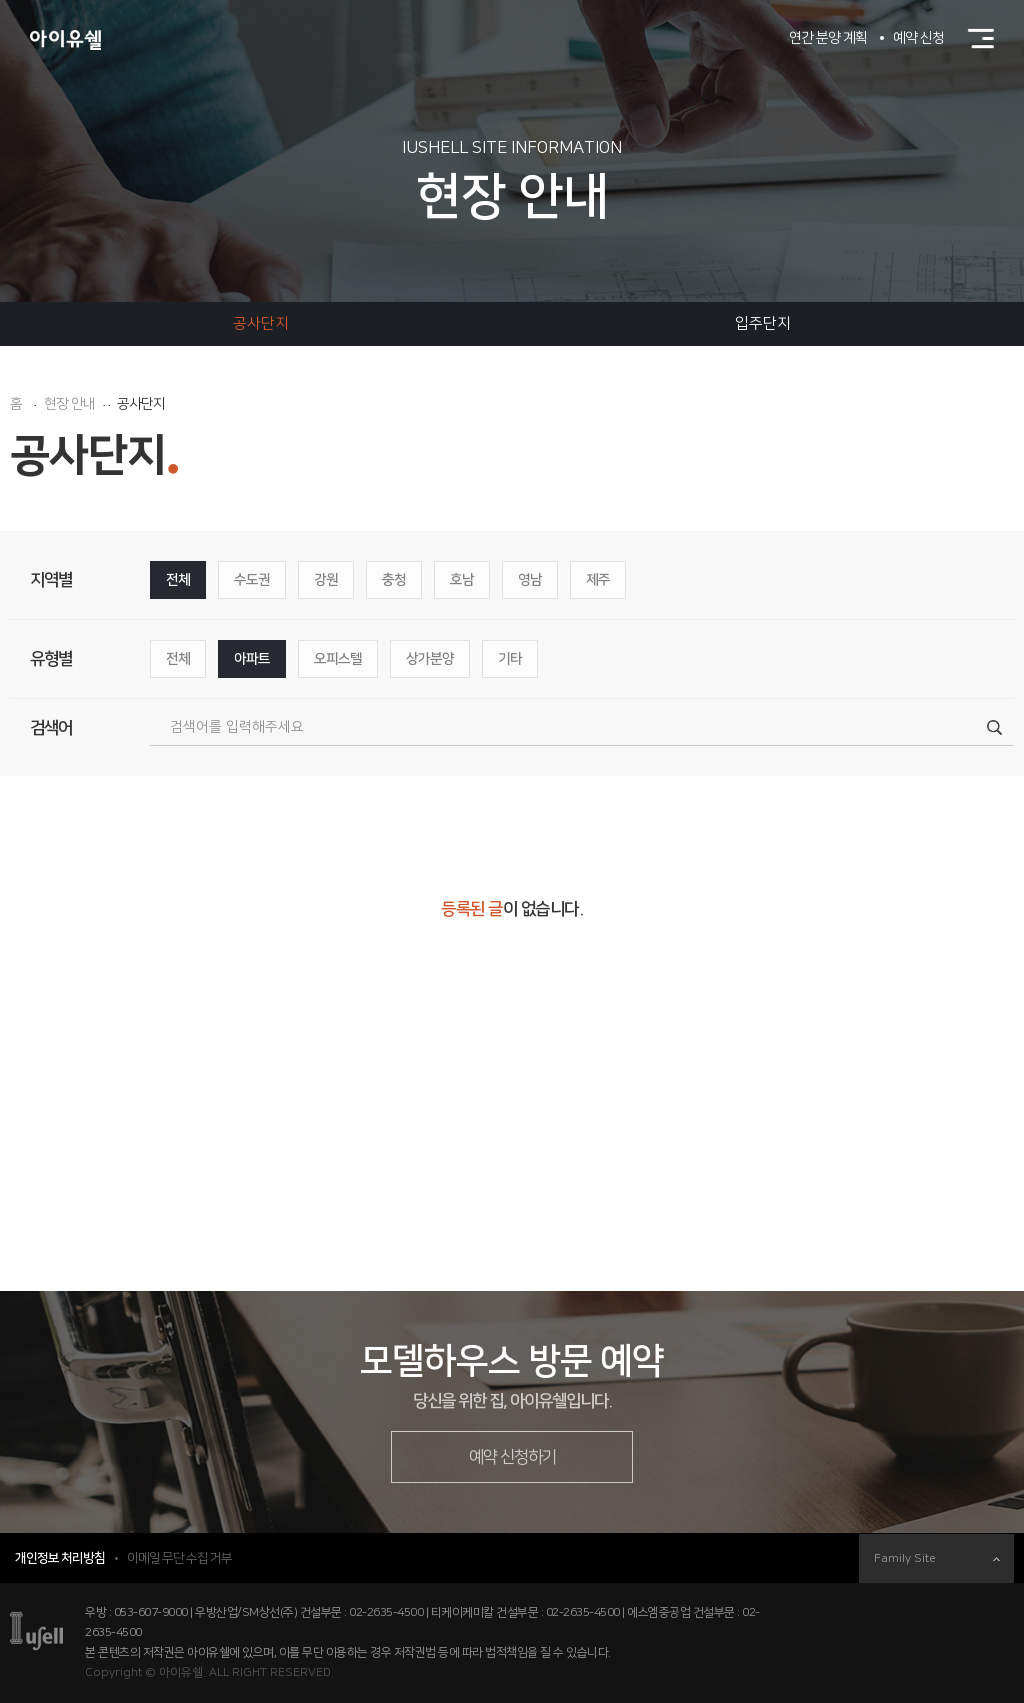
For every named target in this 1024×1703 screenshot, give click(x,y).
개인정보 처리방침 (60, 1558)
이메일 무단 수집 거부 (179, 1558)
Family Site (937, 1558)
